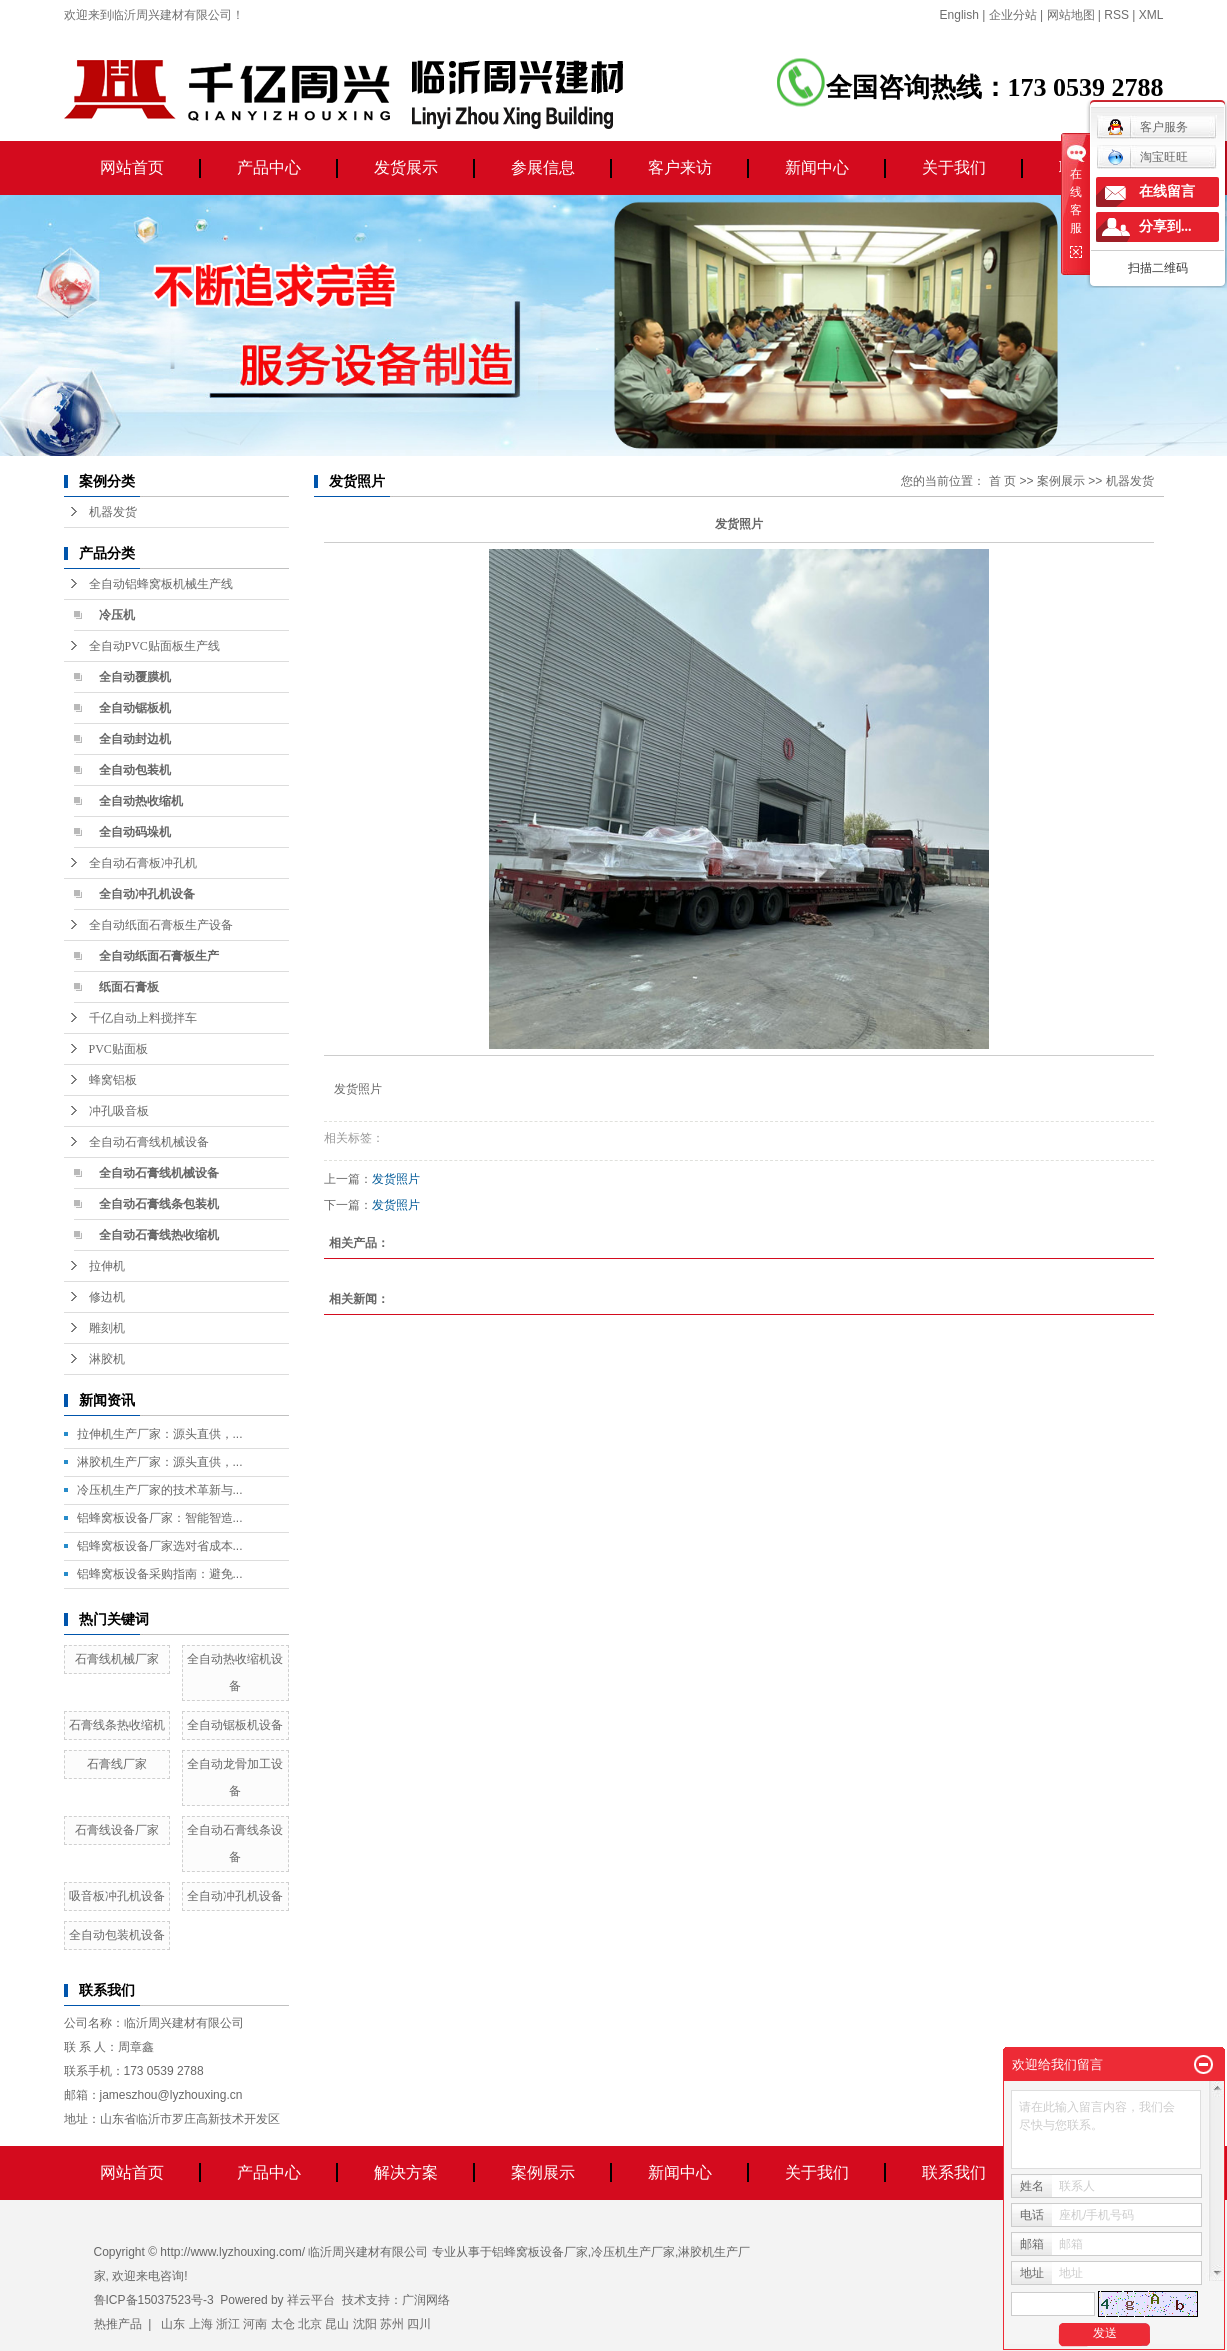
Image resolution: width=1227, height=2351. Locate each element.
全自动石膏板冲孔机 (143, 863)
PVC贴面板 (118, 1049)
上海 (201, 2324)
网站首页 (132, 167)
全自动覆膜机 (135, 677)
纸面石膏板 (129, 987)
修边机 (107, 1297)
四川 (419, 2324)
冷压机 (117, 615)
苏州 (392, 2324)
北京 (310, 2324)
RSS (1116, 15)
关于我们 (954, 167)
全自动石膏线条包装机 (159, 1204)
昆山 (337, 2324)
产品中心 (269, 167)
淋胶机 (107, 1359)
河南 (255, 2324)
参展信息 (543, 167)
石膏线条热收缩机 (117, 1725)
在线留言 (1167, 191)
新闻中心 (817, 167)
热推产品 (118, 2324)
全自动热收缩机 (141, 801)
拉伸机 (107, 1266)
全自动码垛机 (135, 832)
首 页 (1002, 481)
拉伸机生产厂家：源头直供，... (160, 1434)
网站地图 (1071, 15)
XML (1151, 15)
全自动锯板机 (135, 708)
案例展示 (1061, 481)
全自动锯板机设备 (235, 1725)
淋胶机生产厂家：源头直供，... (160, 1462)
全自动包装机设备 (117, 1935)
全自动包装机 (135, 770)
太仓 (283, 2324)
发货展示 (406, 167)
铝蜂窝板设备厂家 (540, 2252)
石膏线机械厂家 (117, 1659)
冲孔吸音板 (119, 1111)
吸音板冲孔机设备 (117, 1896)
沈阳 (365, 2324)
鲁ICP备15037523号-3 (154, 2300)
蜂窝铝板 (113, 1080)
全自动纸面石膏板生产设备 (161, 925)
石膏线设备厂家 (117, 1830)
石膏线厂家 (117, 1764)
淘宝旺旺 (1147, 157)
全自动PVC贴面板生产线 (154, 646)
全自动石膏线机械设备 (149, 1142)
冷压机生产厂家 (633, 2252)
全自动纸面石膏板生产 (159, 956)
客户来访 (680, 167)
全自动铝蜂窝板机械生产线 (161, 584)
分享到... (1165, 226)
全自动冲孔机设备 (147, 894)
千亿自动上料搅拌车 (143, 1018)
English (959, 15)
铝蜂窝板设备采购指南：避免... (160, 1574)
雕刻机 (107, 1328)
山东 (173, 2324)
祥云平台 (311, 2300)
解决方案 (406, 2172)
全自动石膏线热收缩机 (159, 1235)
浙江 (228, 2324)
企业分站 (1013, 15)
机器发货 (113, 512)
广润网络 (426, 2300)
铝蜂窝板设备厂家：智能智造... (160, 1518)
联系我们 (954, 2172)
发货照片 (396, 1179)
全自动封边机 (135, 739)
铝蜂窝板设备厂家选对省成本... (160, 1546)
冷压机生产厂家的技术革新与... (160, 1490)
